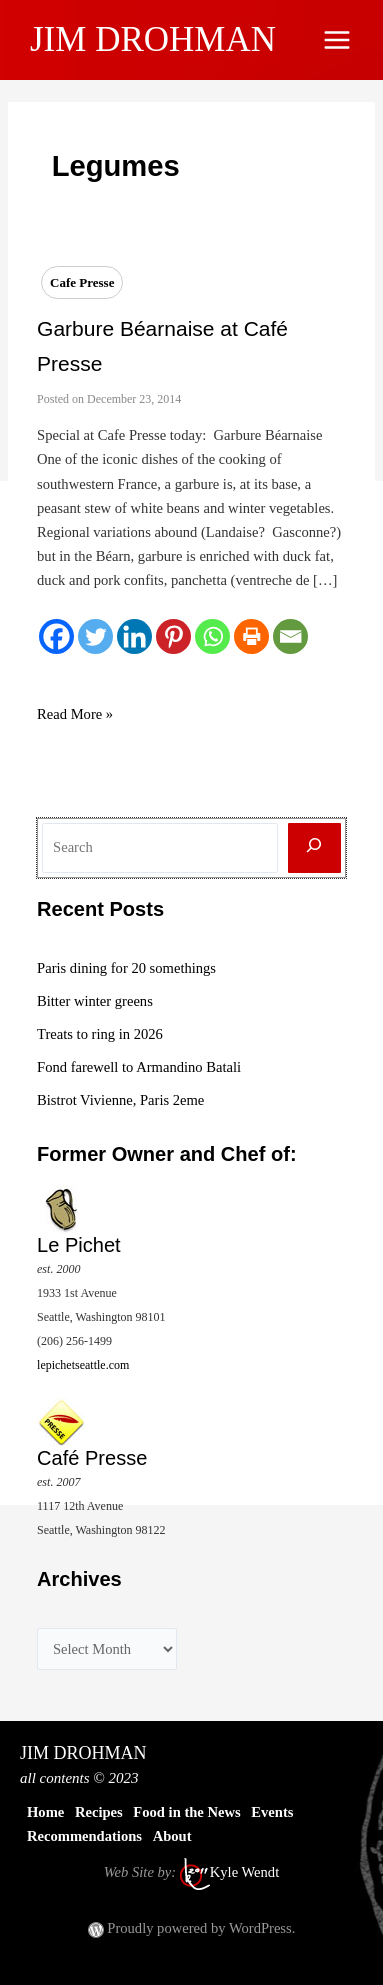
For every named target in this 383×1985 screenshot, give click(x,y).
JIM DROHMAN (153, 39)
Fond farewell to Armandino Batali (139, 1067)
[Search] (314, 848)
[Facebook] (56, 636)
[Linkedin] (134, 636)
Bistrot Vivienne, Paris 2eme (120, 1100)
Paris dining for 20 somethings (126, 968)
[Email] (290, 636)
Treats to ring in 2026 (100, 1034)
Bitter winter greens (95, 1001)
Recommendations (84, 1836)
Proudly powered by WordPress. (201, 1928)
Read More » (75, 714)
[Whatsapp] (212, 636)
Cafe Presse (82, 282)
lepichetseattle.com (83, 1365)
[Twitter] (95, 636)
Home (45, 1812)
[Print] (251, 636)
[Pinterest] (173, 636)
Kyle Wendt (244, 1873)
